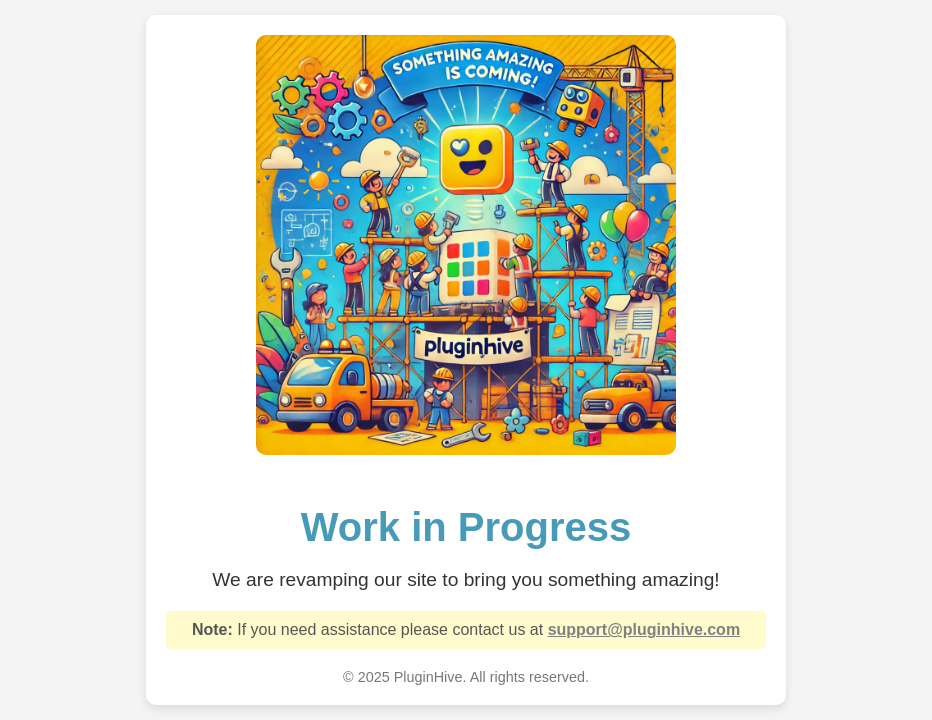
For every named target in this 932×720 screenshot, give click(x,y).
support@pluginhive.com (644, 629)
